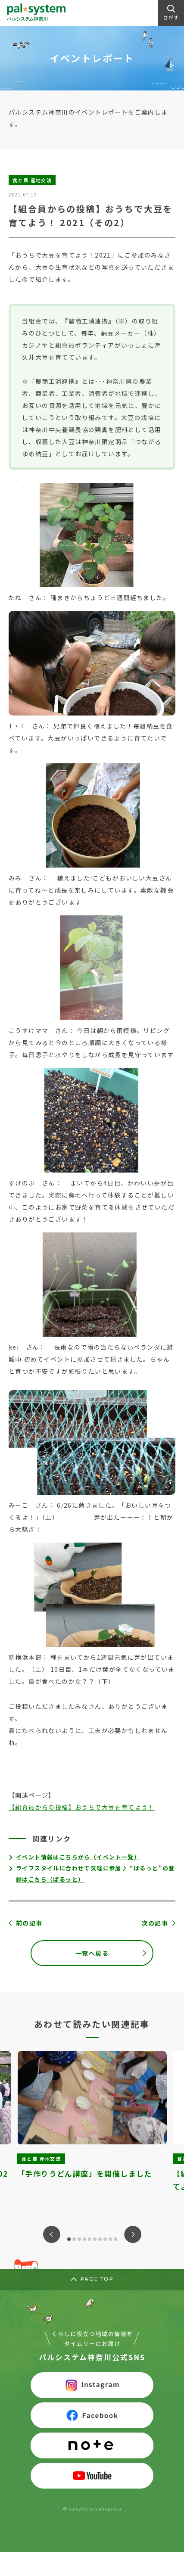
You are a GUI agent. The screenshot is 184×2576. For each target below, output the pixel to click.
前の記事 (29, 1923)
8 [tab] (105, 2239)
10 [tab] (115, 2239)
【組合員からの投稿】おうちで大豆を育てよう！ (82, 1807)
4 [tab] (84, 2239)
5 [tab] (89, 2239)
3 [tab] (79, 2239)
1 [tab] (69, 2239)
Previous (51, 2234)
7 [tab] (100, 2239)
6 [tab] (95, 2239)
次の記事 (154, 1923)
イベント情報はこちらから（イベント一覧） (78, 1857)
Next (132, 2234)
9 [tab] (110, 2239)
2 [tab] (74, 2239)
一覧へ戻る (92, 1953)
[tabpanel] (92, 2128)
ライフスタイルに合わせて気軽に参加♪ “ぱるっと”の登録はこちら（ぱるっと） (95, 1873)
